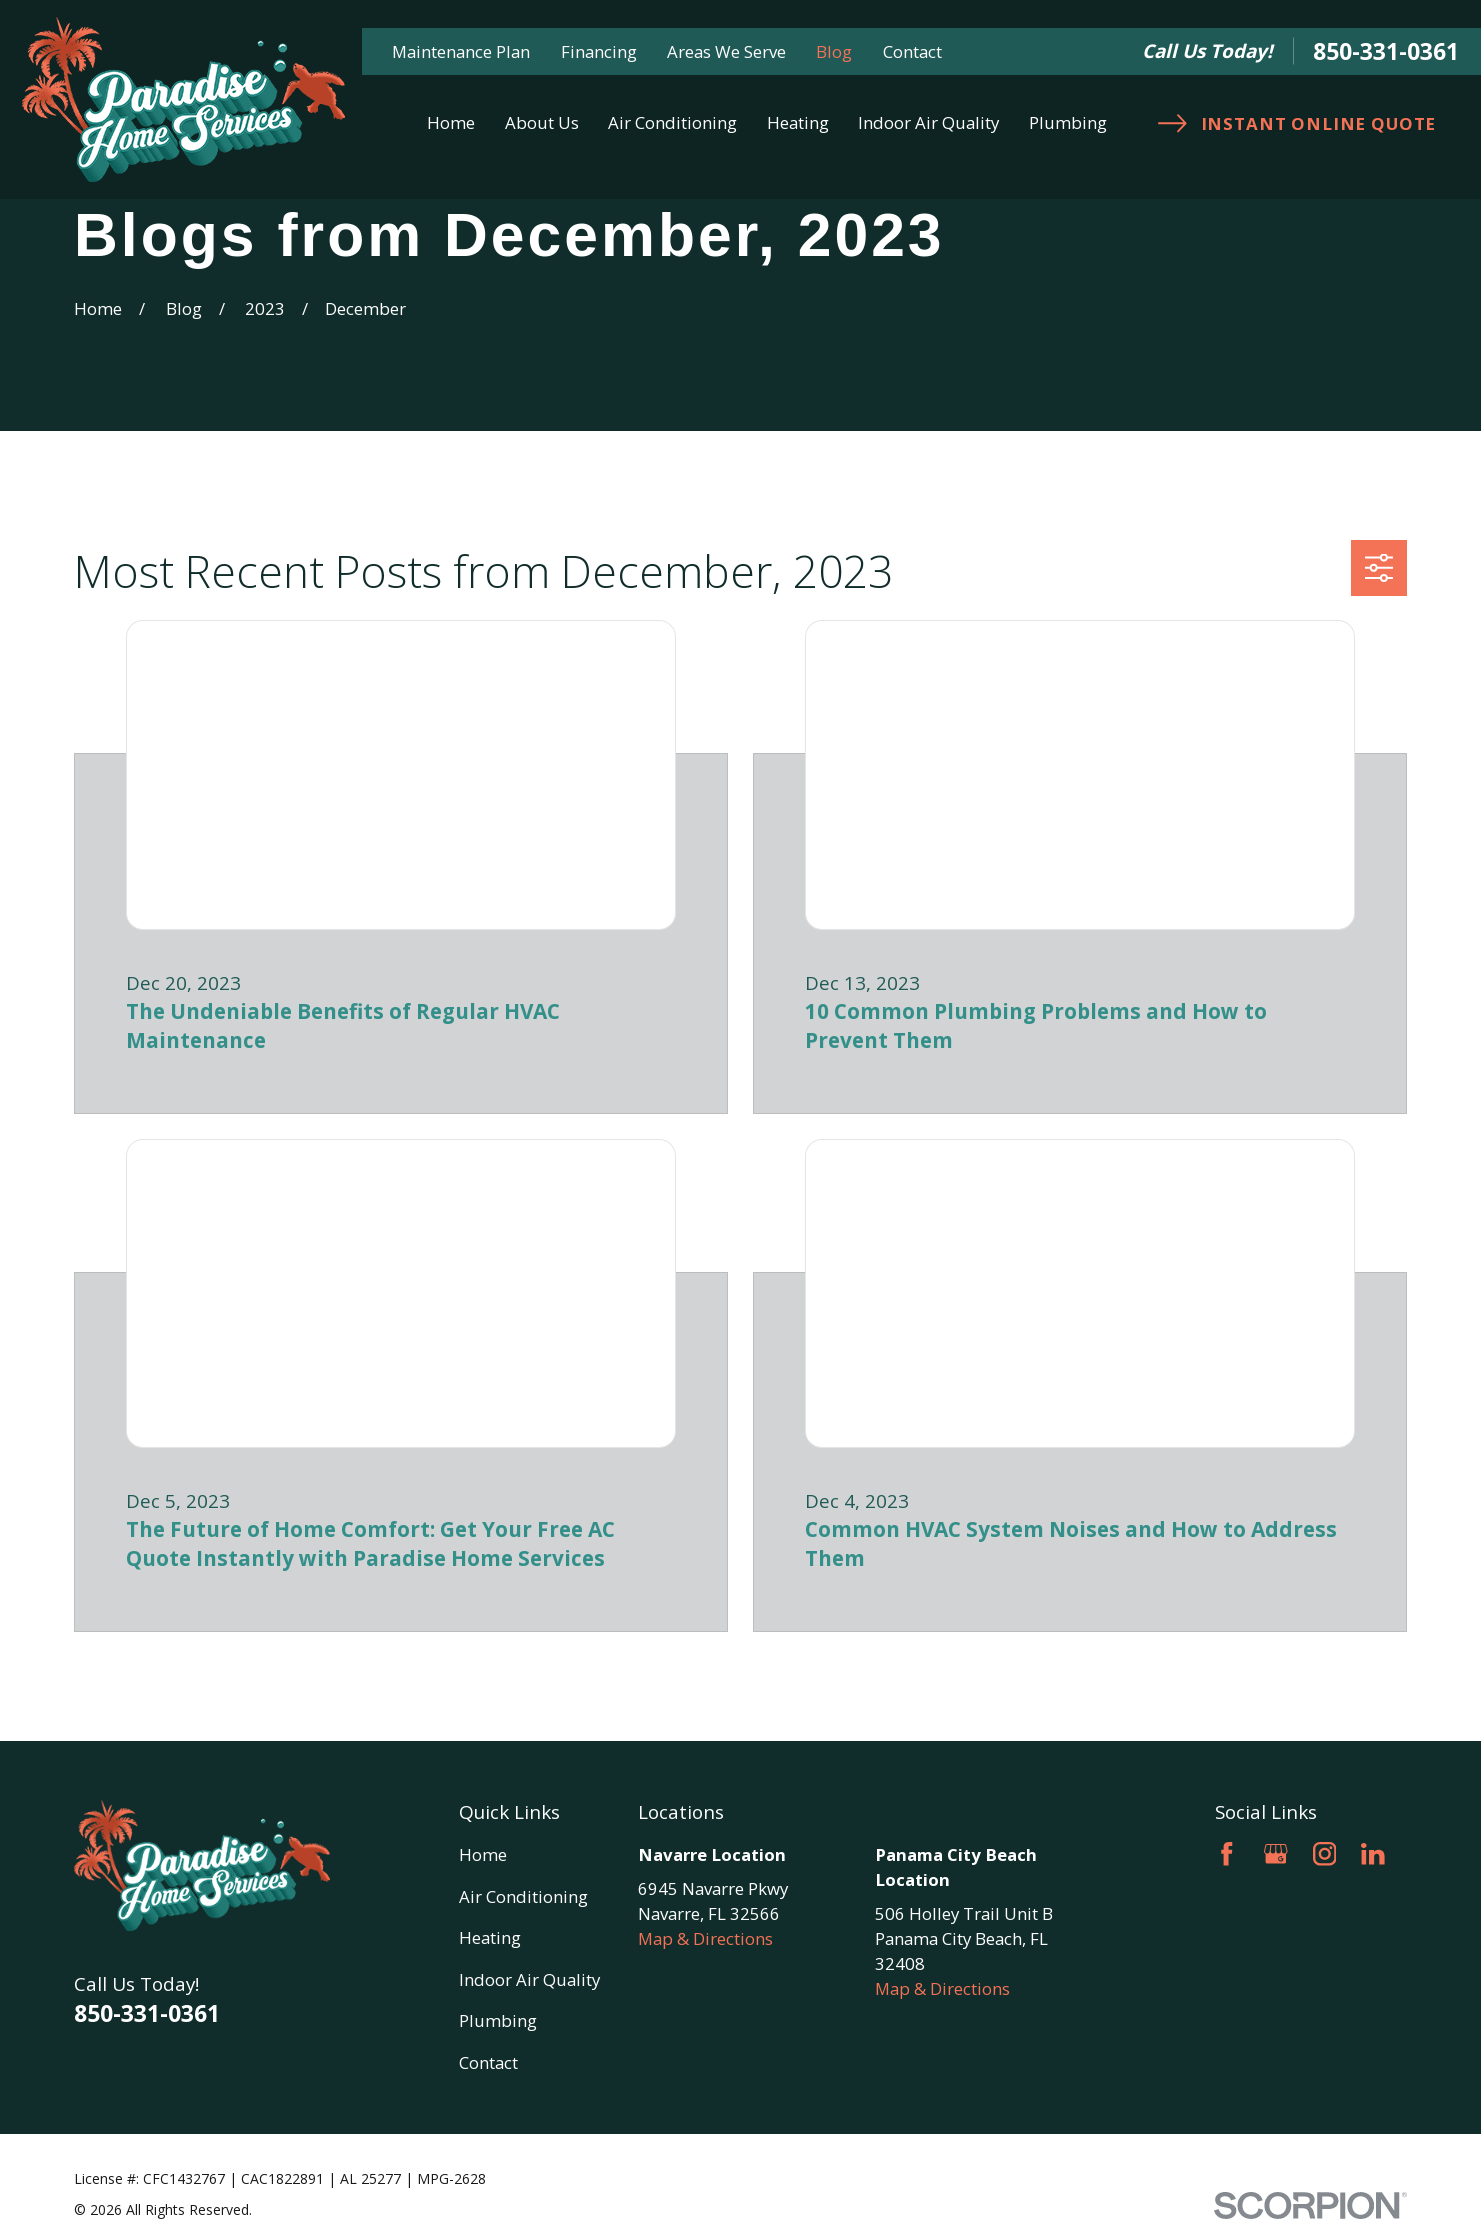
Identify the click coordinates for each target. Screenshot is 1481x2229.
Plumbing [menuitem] (1068, 122)
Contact (912, 51)
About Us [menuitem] (542, 122)
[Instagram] (1325, 1854)
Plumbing (498, 2020)
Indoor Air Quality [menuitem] (928, 122)
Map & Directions (705, 1938)
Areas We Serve (726, 51)
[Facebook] (1227, 1854)
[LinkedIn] (1373, 1854)
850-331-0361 (1386, 51)
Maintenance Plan (461, 51)
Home (483, 1854)
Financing (599, 51)
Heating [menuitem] (798, 122)
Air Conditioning (523, 1896)
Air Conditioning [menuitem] (672, 122)
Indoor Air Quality (529, 1979)
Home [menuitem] (451, 122)
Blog (834, 51)
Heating (490, 1937)
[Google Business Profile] (1276, 1854)
